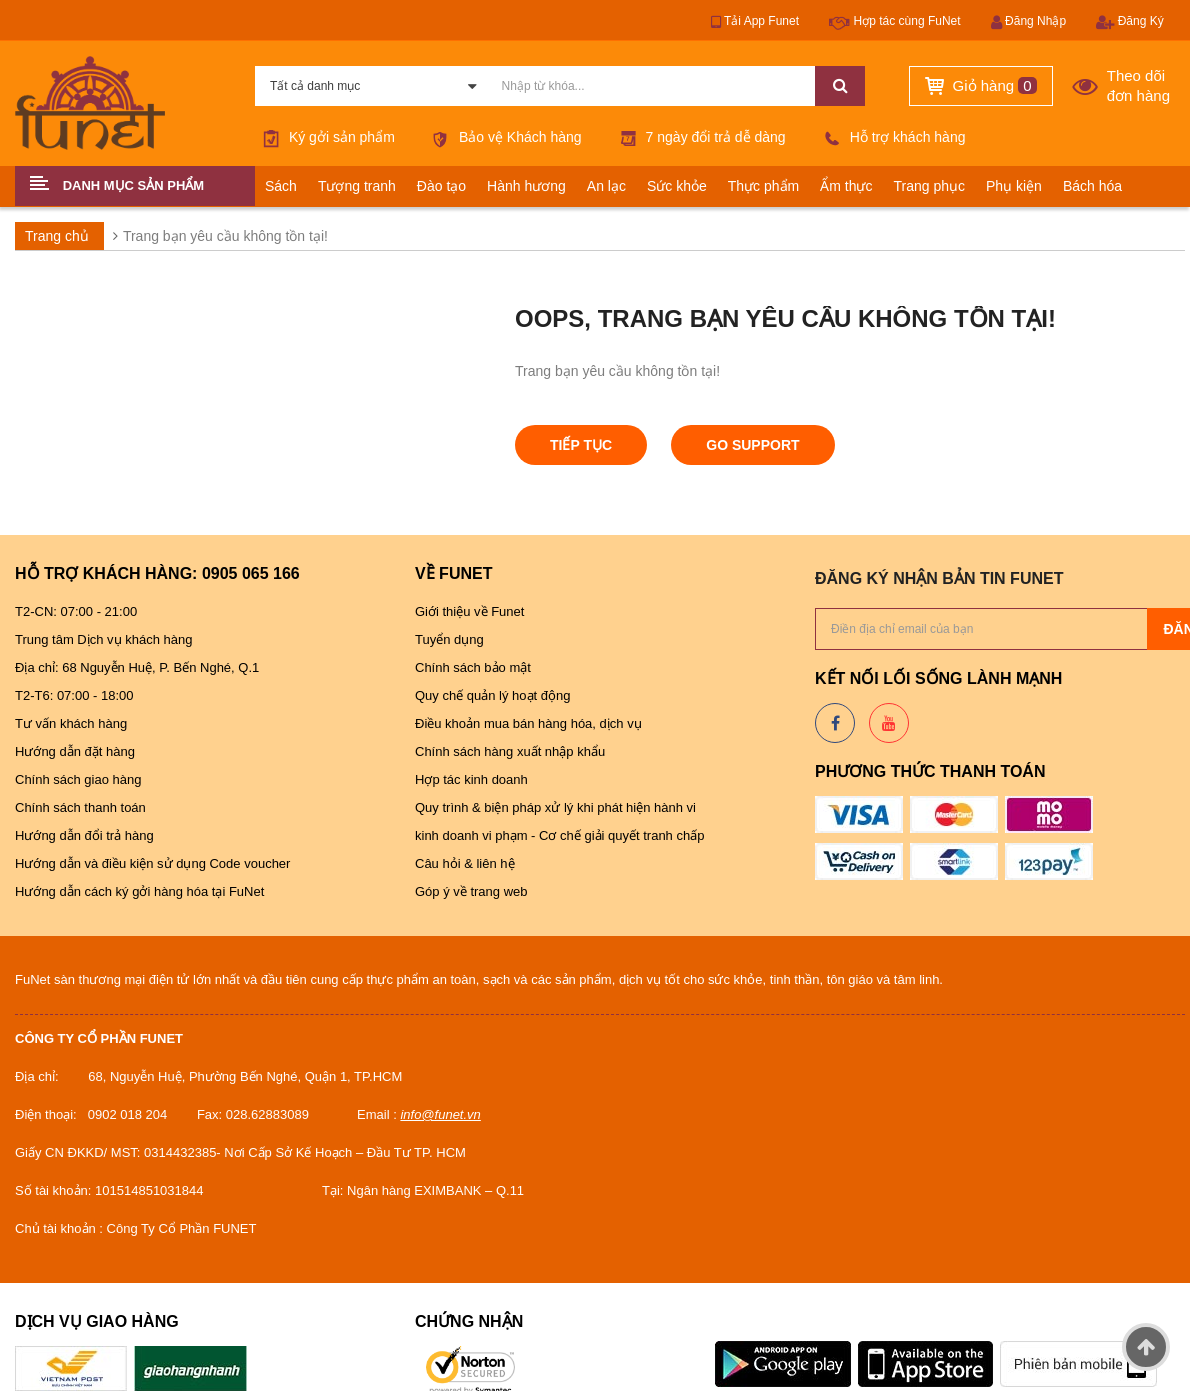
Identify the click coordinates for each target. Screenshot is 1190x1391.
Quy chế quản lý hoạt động (492, 695)
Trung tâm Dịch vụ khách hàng (105, 639)
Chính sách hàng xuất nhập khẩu (510, 751)
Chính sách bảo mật (473, 667)
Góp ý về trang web (471, 891)
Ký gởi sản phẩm (325, 137)
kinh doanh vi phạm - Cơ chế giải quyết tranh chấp (559, 835)
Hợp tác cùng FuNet (894, 22)
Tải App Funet (755, 22)
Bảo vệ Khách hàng (503, 137)
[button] (135, 186)
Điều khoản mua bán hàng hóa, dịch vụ (530, 723)
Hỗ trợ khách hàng (891, 137)
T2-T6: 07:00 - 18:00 (74, 695)
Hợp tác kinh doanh (471, 779)
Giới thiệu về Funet (469, 611)
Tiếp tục (581, 445)
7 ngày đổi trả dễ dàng (699, 137)
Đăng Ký (1129, 22)
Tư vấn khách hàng (71, 723)
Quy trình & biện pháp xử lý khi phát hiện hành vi (557, 807)
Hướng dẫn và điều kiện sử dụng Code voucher (154, 863)
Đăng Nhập (1028, 22)
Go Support (752, 445)
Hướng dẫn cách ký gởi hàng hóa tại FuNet (139, 891)
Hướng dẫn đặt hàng (75, 751)
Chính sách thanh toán (80, 807)
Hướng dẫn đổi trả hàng (84, 835)
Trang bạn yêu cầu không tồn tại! (225, 236)
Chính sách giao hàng (78, 779)
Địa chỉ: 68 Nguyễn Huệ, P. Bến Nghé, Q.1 (137, 667)
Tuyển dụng (449, 639)
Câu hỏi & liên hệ (465, 863)
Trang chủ (57, 236)
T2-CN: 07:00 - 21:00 (76, 611)
